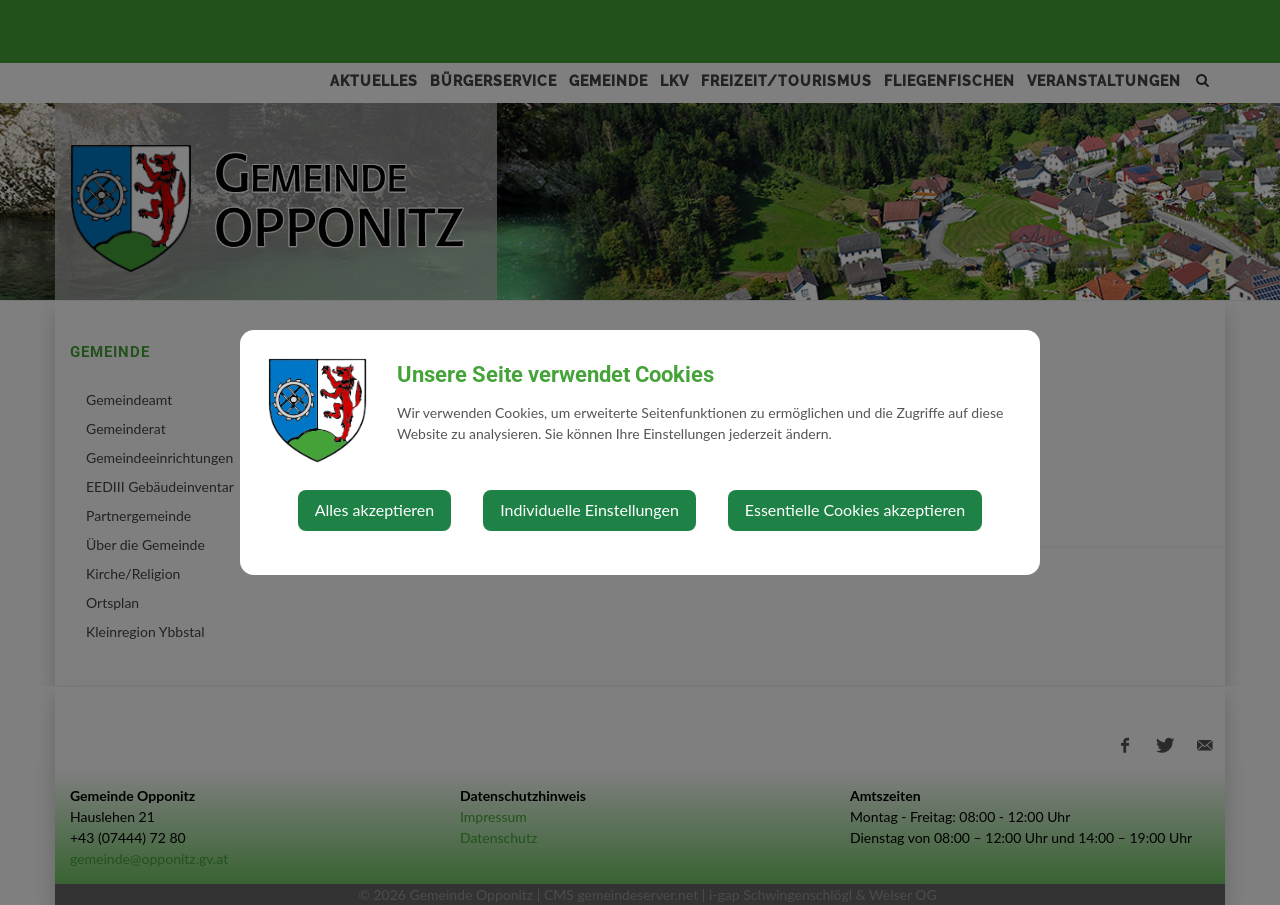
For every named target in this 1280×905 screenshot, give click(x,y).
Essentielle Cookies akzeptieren (855, 509)
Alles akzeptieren (374, 509)
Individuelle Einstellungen (589, 509)
